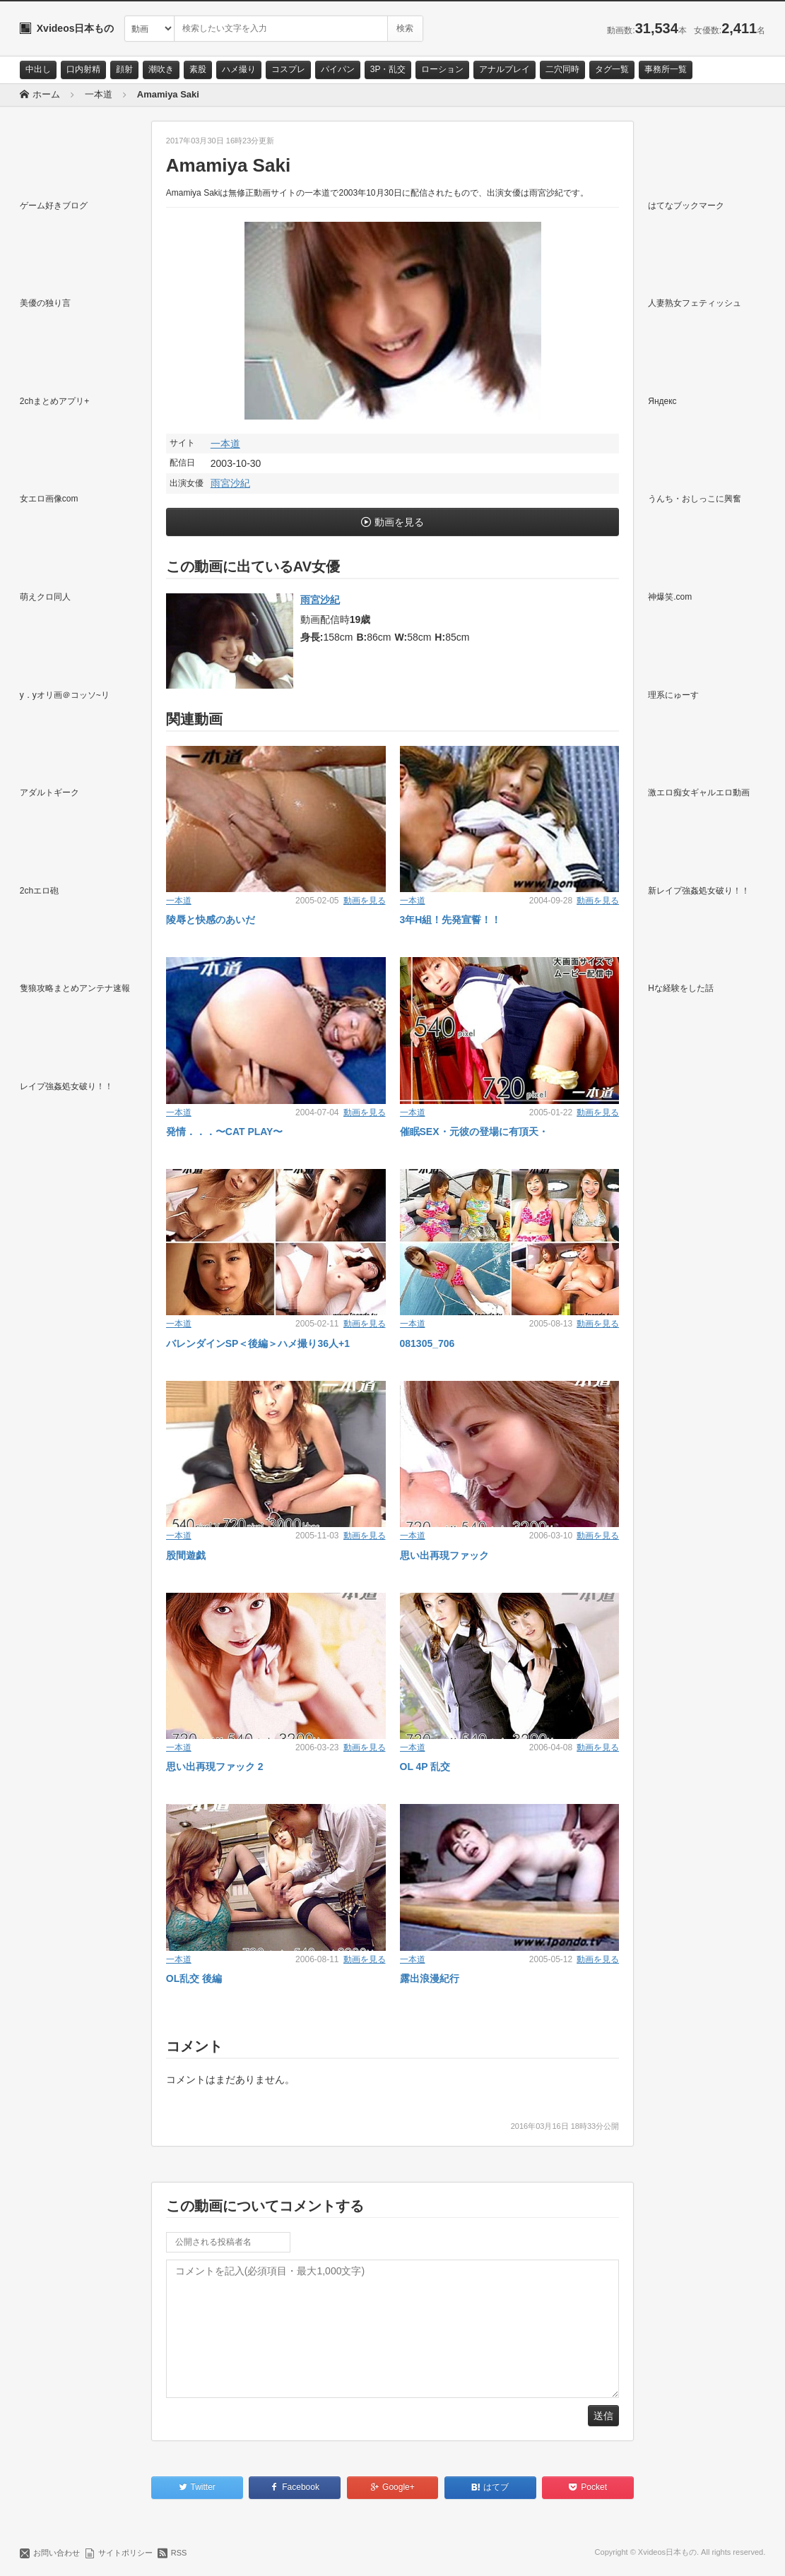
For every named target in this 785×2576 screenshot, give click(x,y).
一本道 (225, 443)
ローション (442, 69)
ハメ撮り (239, 69)
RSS (179, 2552)
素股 (197, 69)
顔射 (124, 69)
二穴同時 (562, 69)
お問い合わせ (56, 2552)
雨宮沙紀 (230, 483)
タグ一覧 (612, 69)
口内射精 (83, 69)
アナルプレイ (504, 69)
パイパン (338, 69)
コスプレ (288, 69)
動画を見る (399, 522)
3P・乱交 (388, 69)
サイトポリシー (125, 2552)
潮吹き (161, 69)
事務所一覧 (665, 69)
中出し (38, 69)
